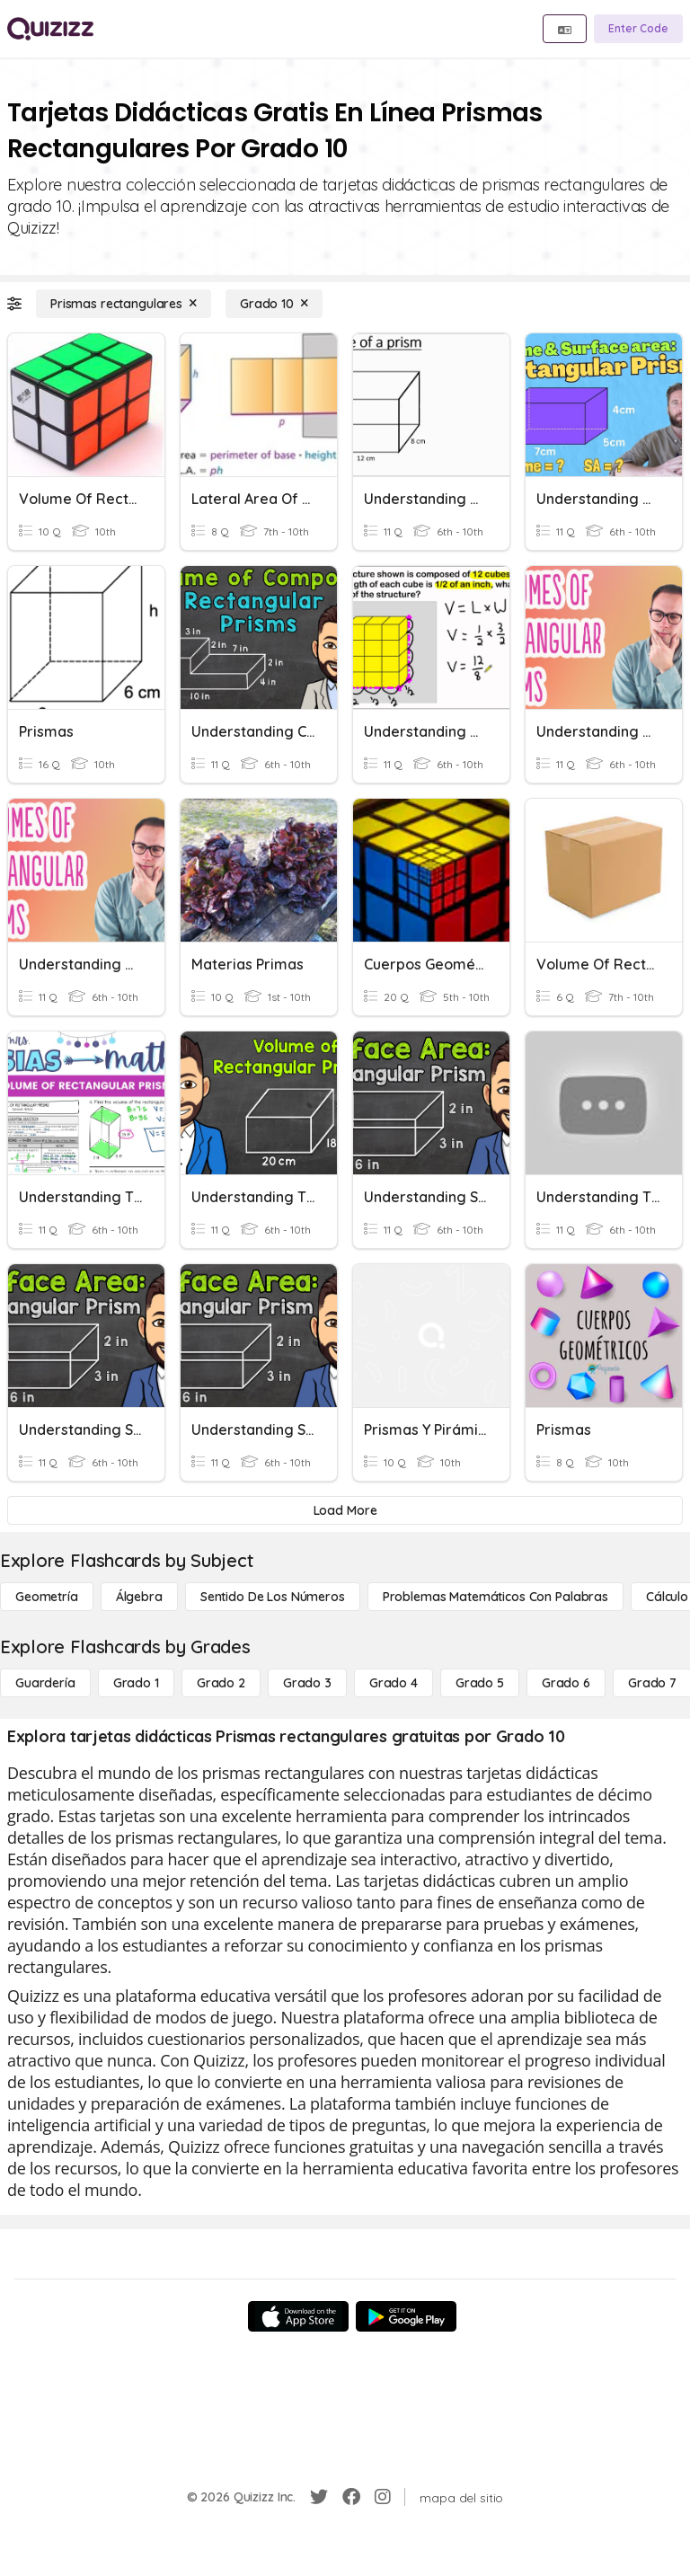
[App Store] (298, 2316)
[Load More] (345, 1510)
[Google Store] (406, 2316)
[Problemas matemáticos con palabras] (495, 1596)
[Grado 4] (393, 1683)
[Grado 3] (307, 1683)
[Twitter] (319, 2497)
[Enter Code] (638, 28)
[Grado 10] (274, 303)
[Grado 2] (221, 1683)
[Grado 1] (136, 1683)
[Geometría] (46, 1596)
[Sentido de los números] (272, 1596)
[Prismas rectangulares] (123, 303)
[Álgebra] (139, 1596)
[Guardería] (45, 1683)
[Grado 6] (566, 1683)
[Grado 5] (479, 1683)
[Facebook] (351, 2497)
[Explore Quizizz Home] (50, 28)
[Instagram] (383, 2497)
